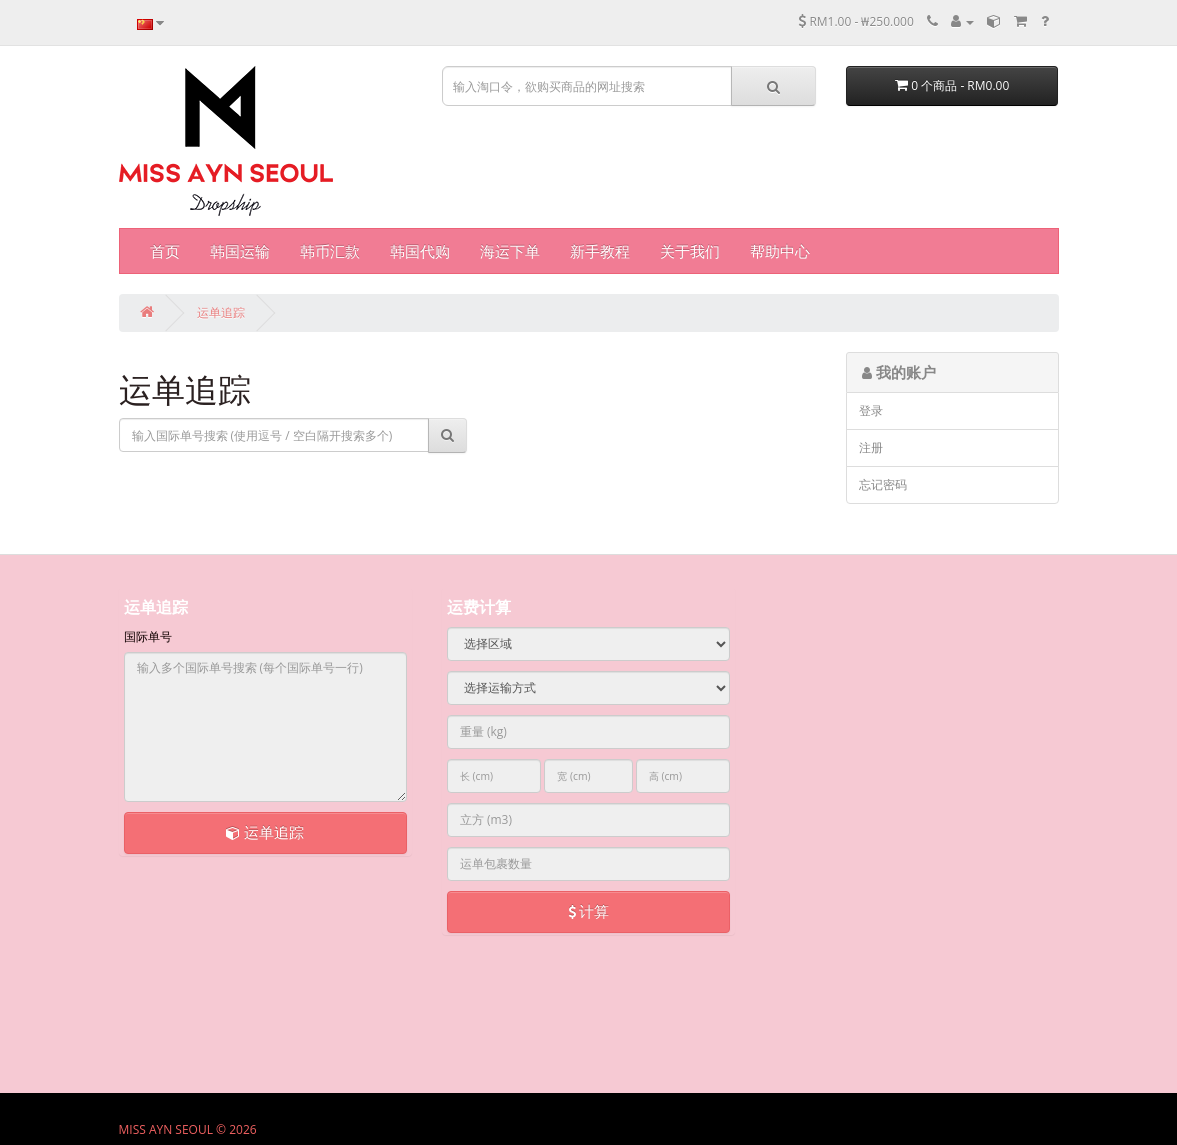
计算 (589, 911)
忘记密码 (883, 484)
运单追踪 (221, 312)
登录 (871, 410)
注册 (871, 447)
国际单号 (148, 636)
